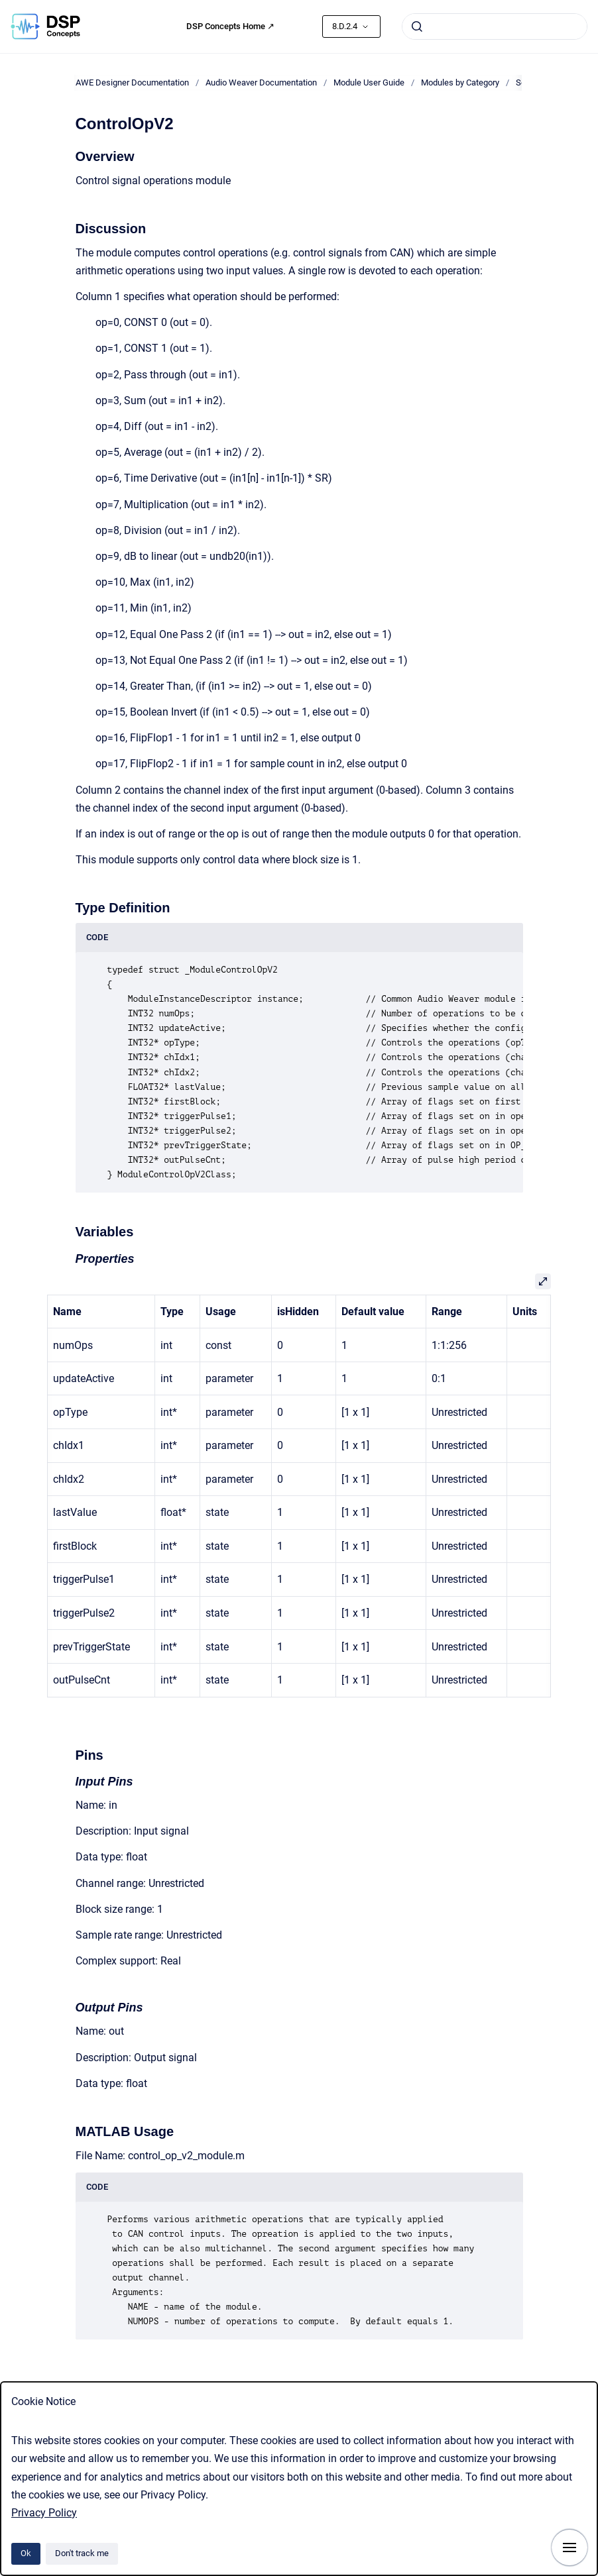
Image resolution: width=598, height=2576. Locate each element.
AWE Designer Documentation (132, 82)
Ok (26, 2553)
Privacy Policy (44, 2512)
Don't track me (82, 2553)
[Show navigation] (569, 2547)
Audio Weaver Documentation (261, 82)
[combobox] (494, 26)
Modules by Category (460, 82)
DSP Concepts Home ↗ (230, 26)
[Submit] (417, 26)
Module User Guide (368, 82)
